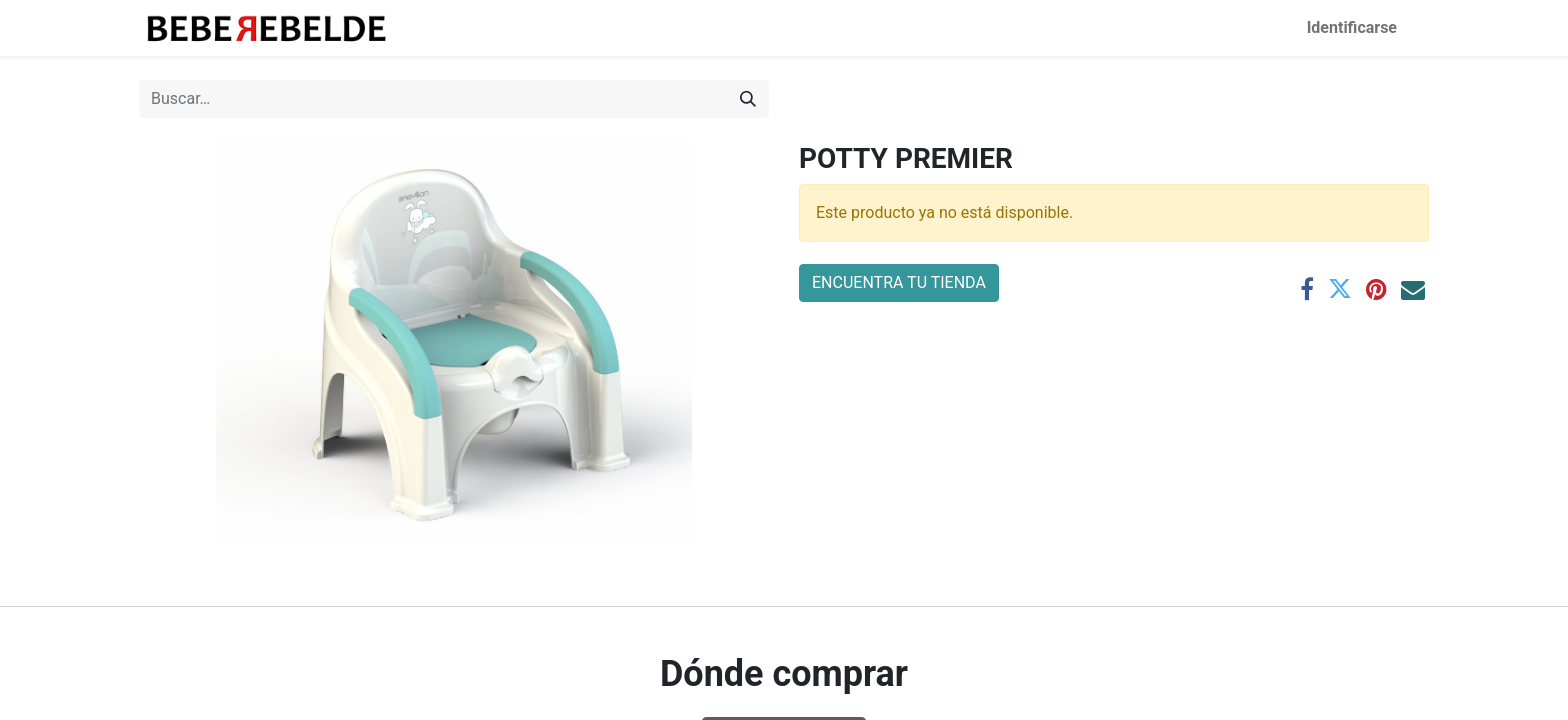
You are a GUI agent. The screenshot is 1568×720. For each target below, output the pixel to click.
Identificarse (1352, 27)
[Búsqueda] (748, 99)
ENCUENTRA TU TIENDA (899, 282)
